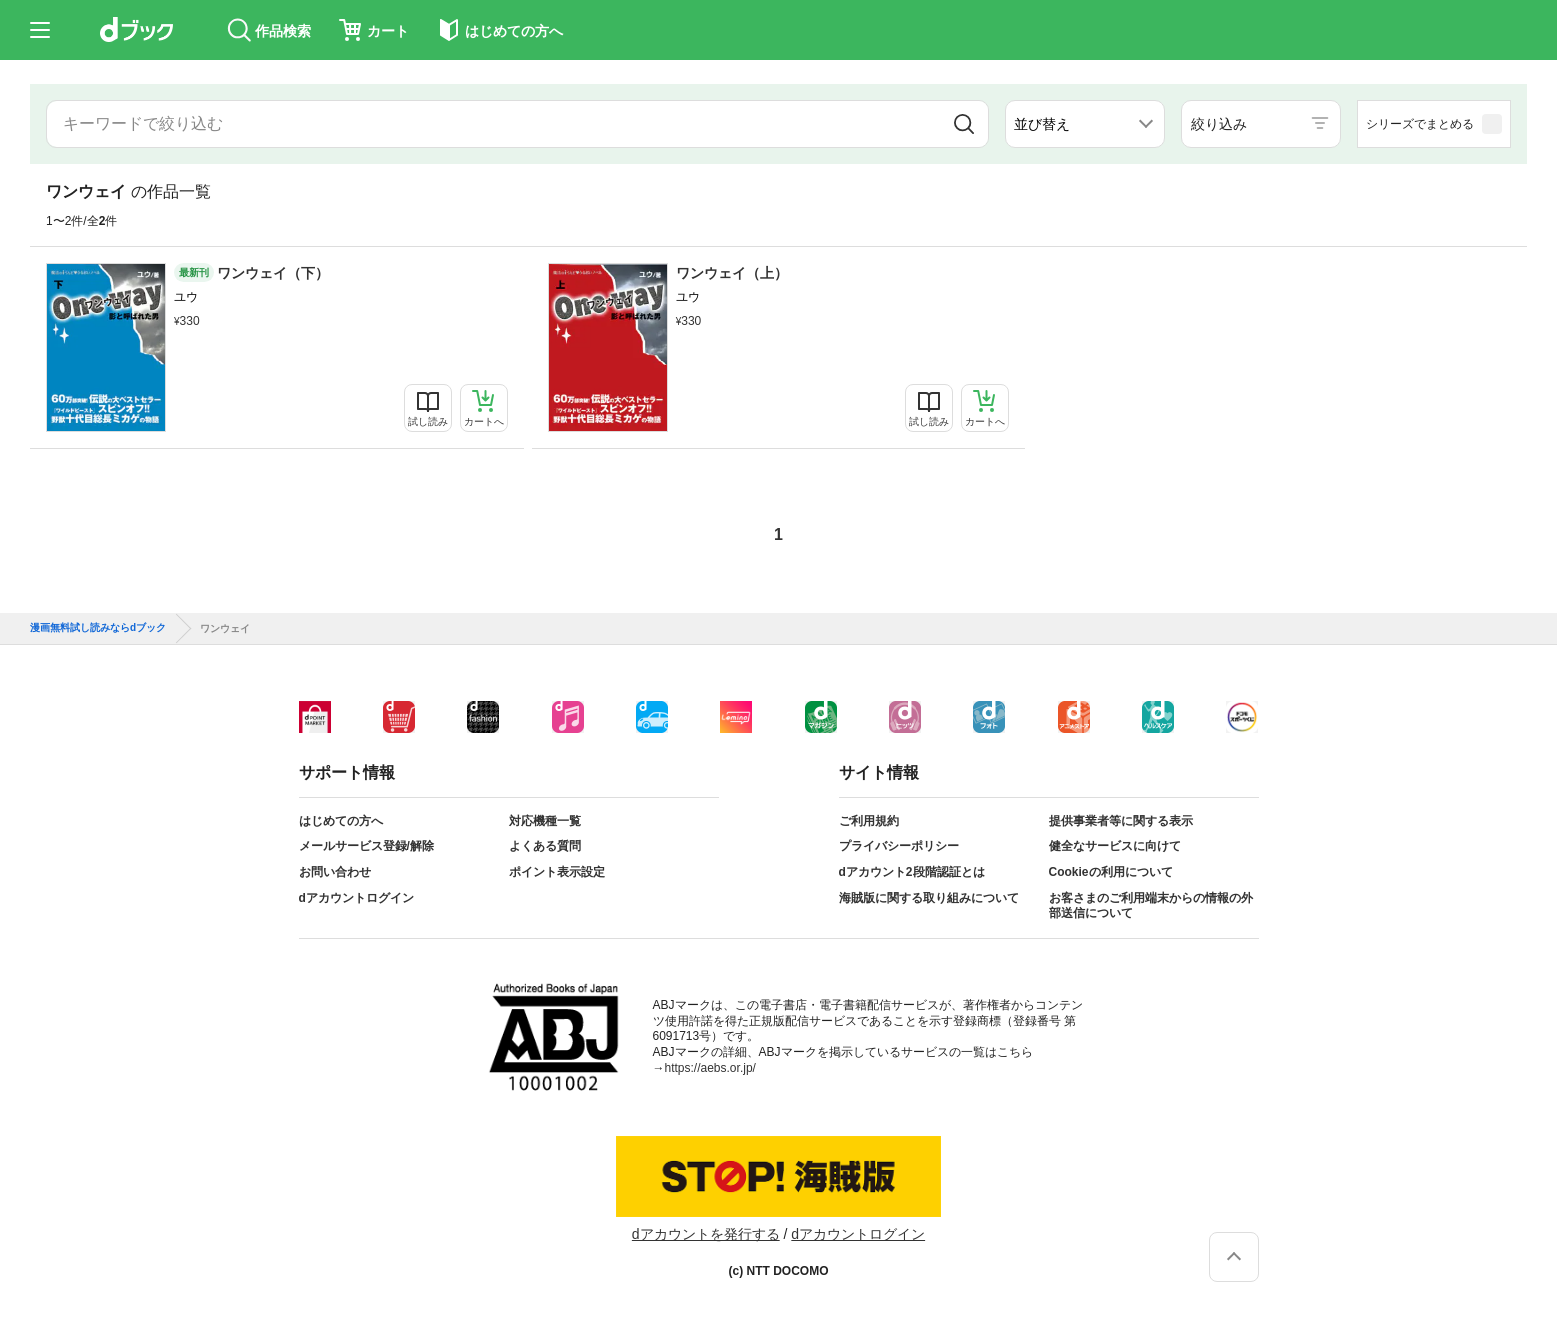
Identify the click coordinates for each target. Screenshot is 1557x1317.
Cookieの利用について (1111, 872)
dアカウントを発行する (706, 1234)
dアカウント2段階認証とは (912, 872)
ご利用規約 (869, 821)
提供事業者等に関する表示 (1121, 821)
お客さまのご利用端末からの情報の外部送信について (1151, 906)
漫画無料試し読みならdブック (98, 628)
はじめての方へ (341, 821)
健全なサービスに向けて (1115, 846)
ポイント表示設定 (557, 872)
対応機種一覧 (545, 821)
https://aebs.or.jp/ (710, 1068)
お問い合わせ (335, 872)
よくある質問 (545, 846)
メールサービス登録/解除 (366, 846)
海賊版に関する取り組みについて (929, 898)
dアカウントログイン (356, 898)
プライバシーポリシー (899, 846)
